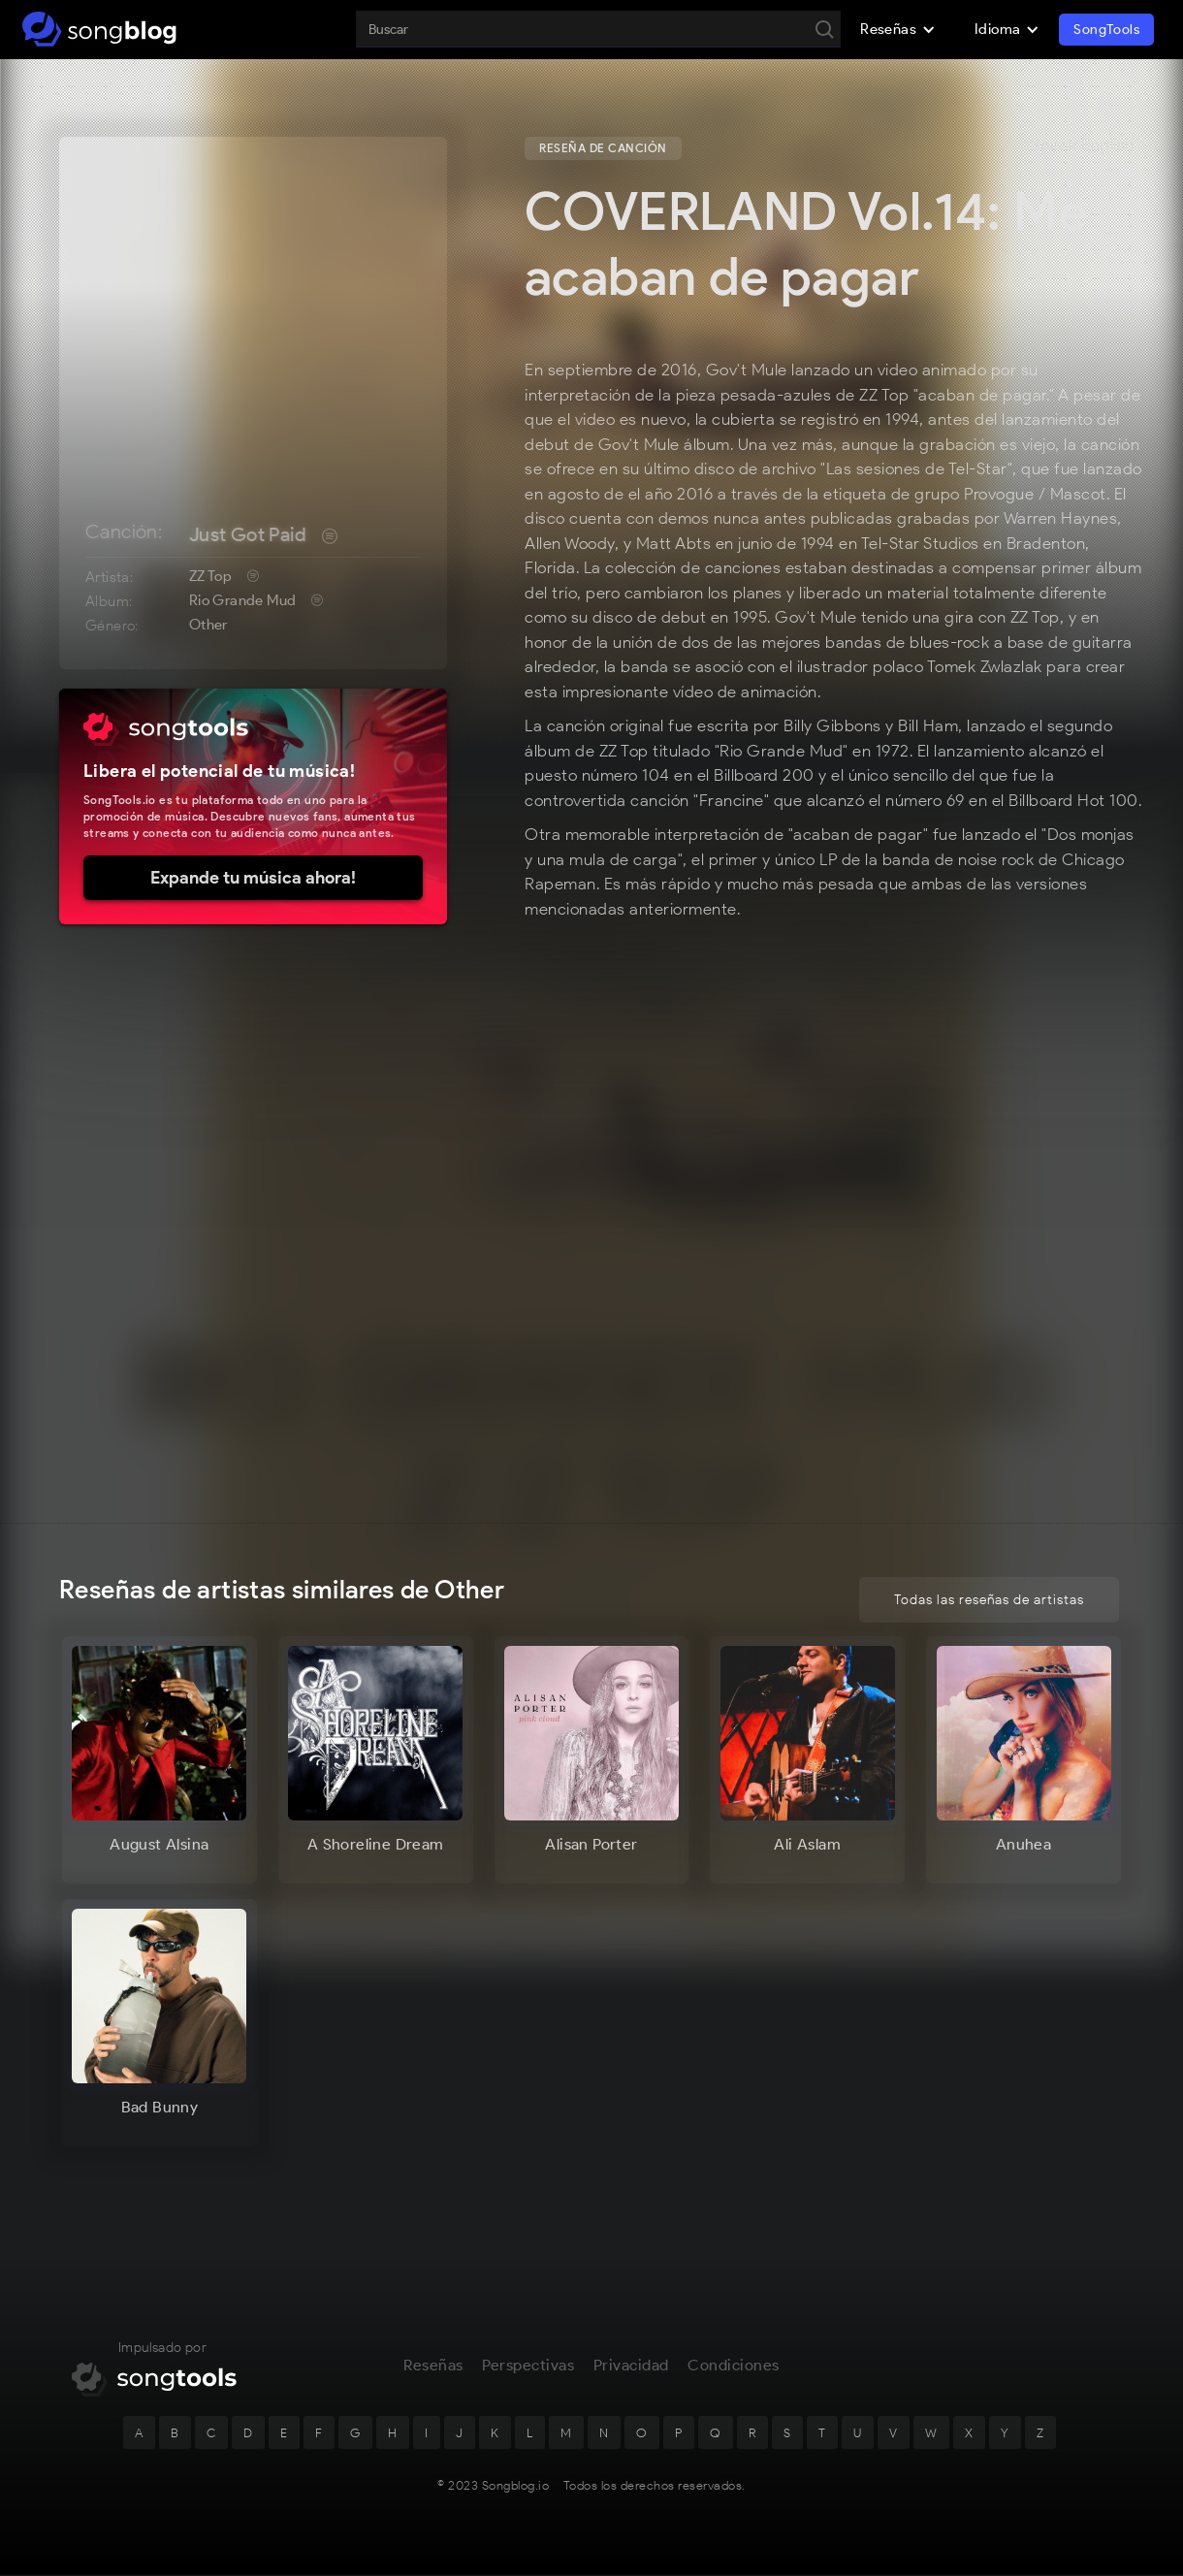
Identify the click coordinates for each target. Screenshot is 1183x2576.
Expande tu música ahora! (253, 877)
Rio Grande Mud (243, 600)
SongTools (1106, 29)
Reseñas (433, 2370)
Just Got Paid (247, 534)
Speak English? (1086, 145)
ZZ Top (210, 576)
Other (208, 624)
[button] (898, 29)
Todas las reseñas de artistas (989, 1600)
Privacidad (631, 2370)
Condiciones (733, 2370)
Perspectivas (528, 2370)
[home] (99, 29)
